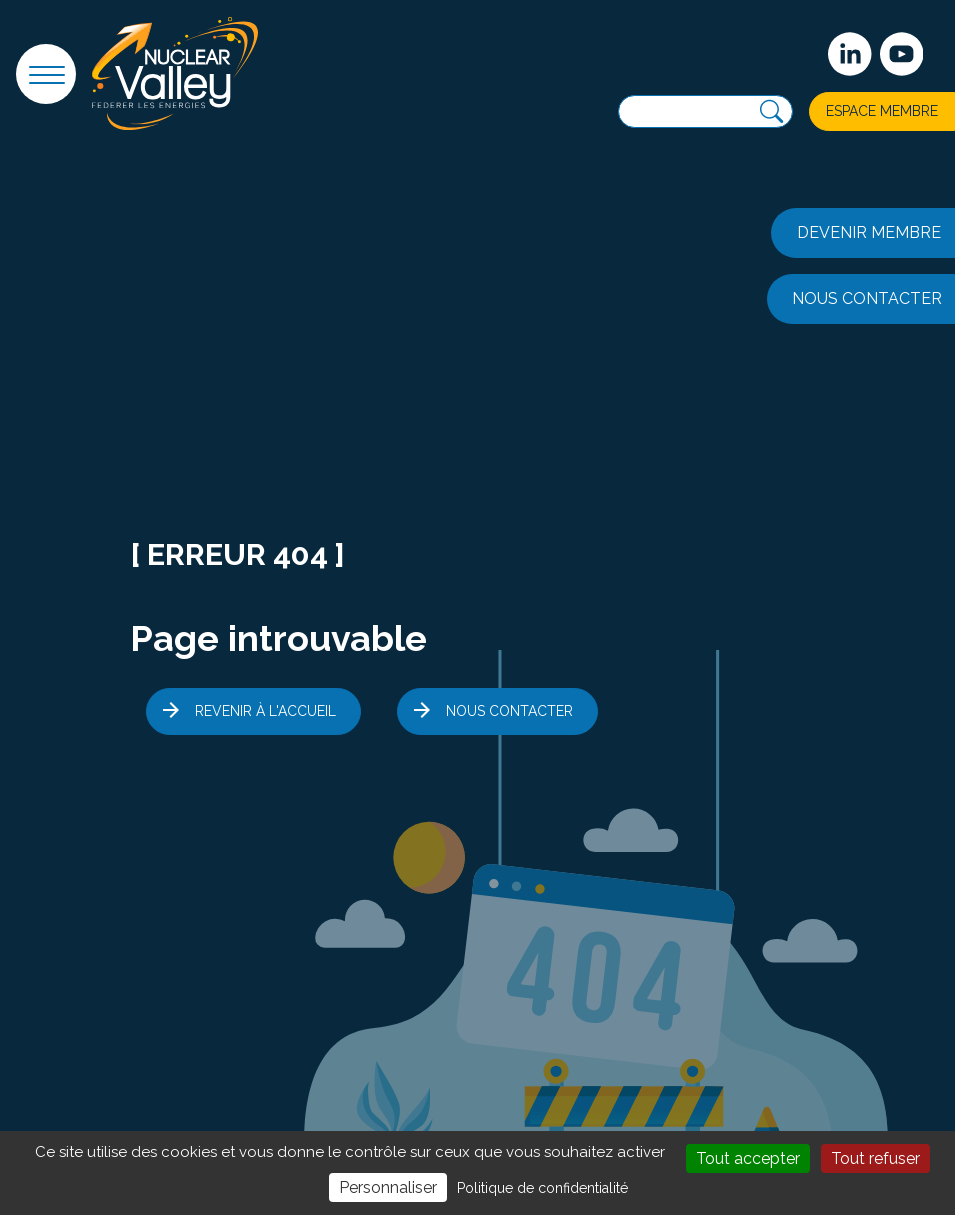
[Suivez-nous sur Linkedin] (850, 54)
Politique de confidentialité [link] (542, 1188)
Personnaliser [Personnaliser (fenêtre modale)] (388, 1187)
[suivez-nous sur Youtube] (902, 54)
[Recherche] (771, 111)
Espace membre (882, 111)
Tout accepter (748, 1158)
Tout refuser (875, 1158)
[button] (46, 74)
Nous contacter (509, 711)
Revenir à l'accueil (265, 711)
